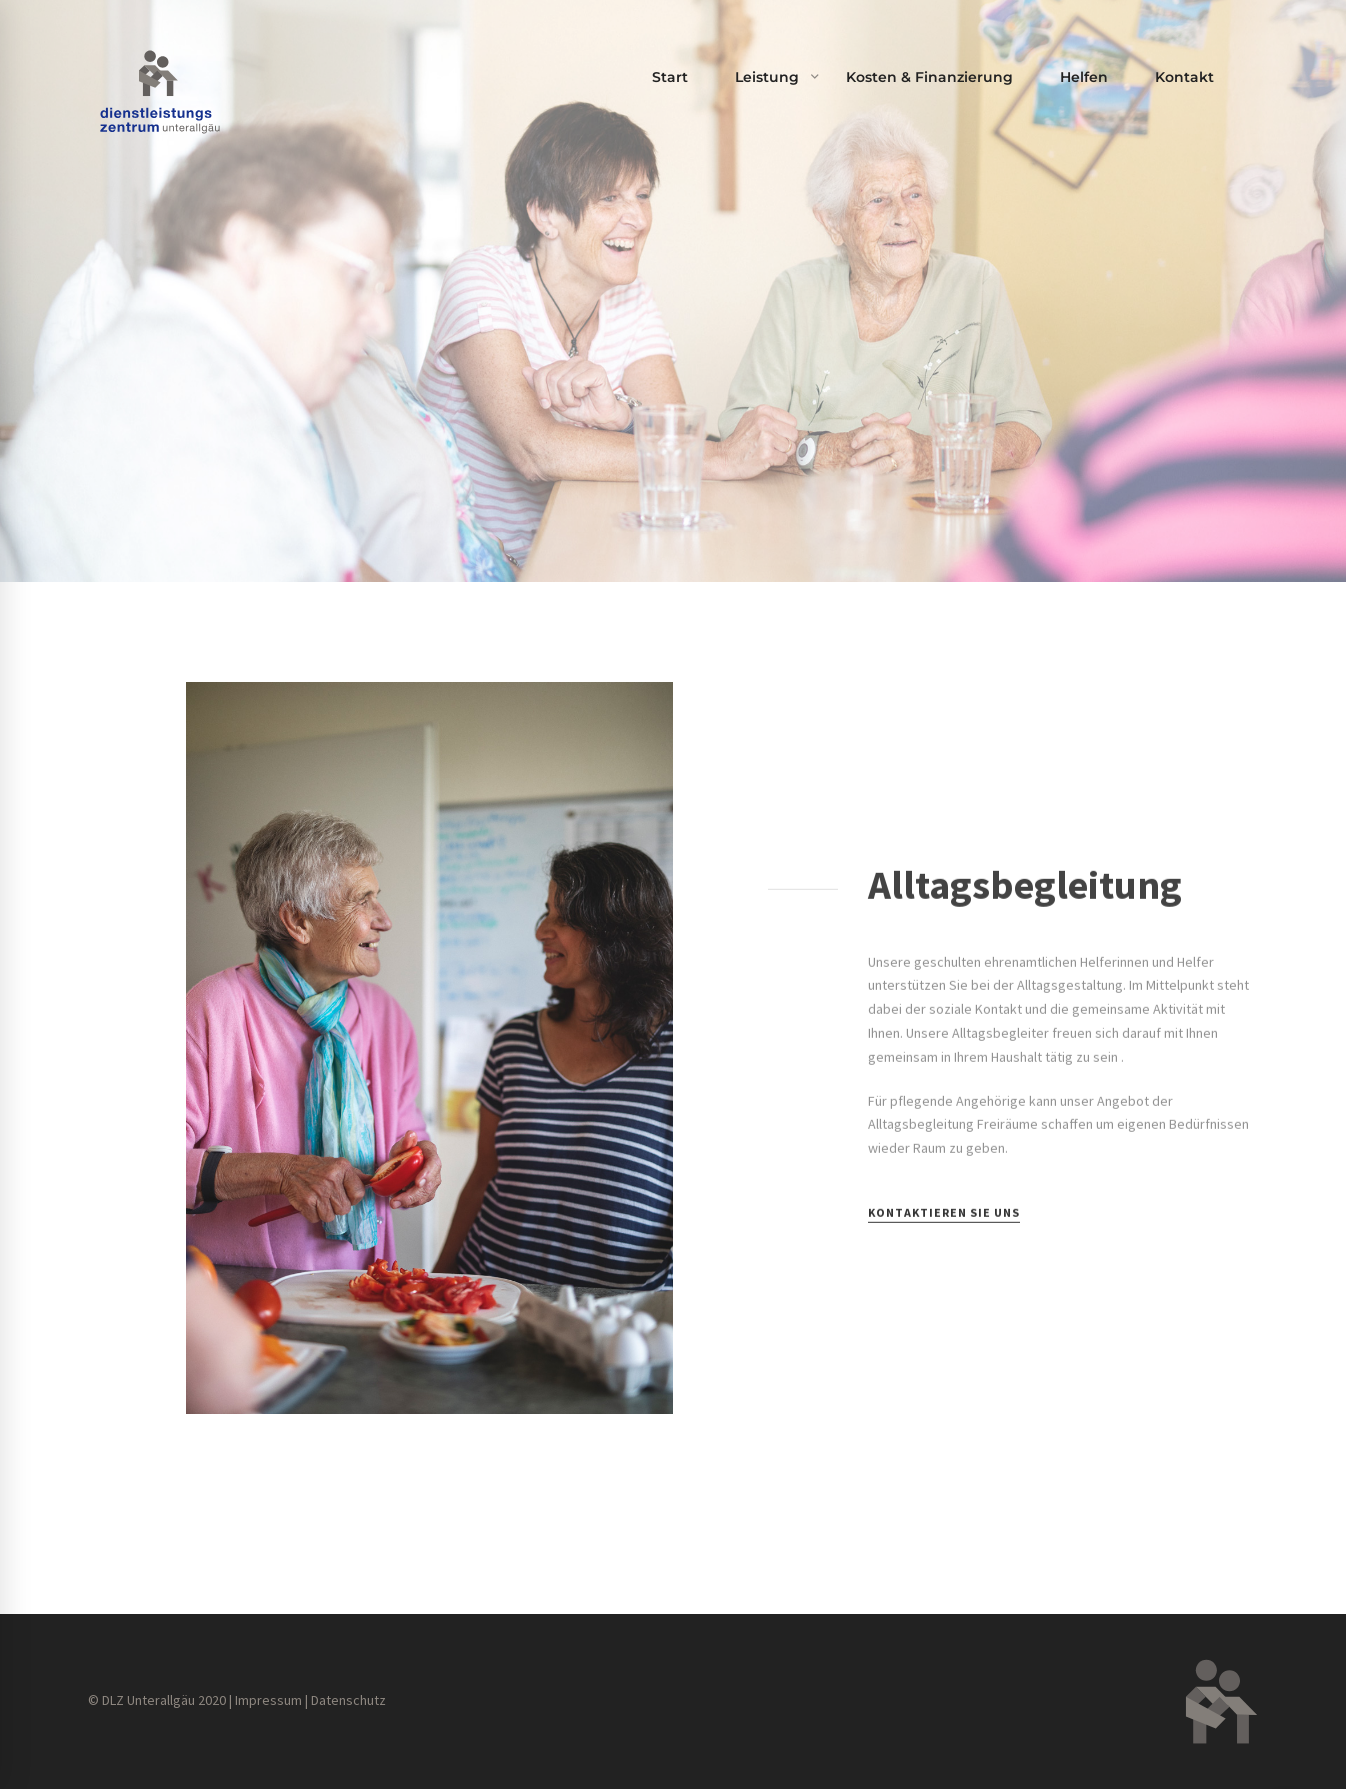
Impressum (268, 1700)
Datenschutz (348, 1700)
